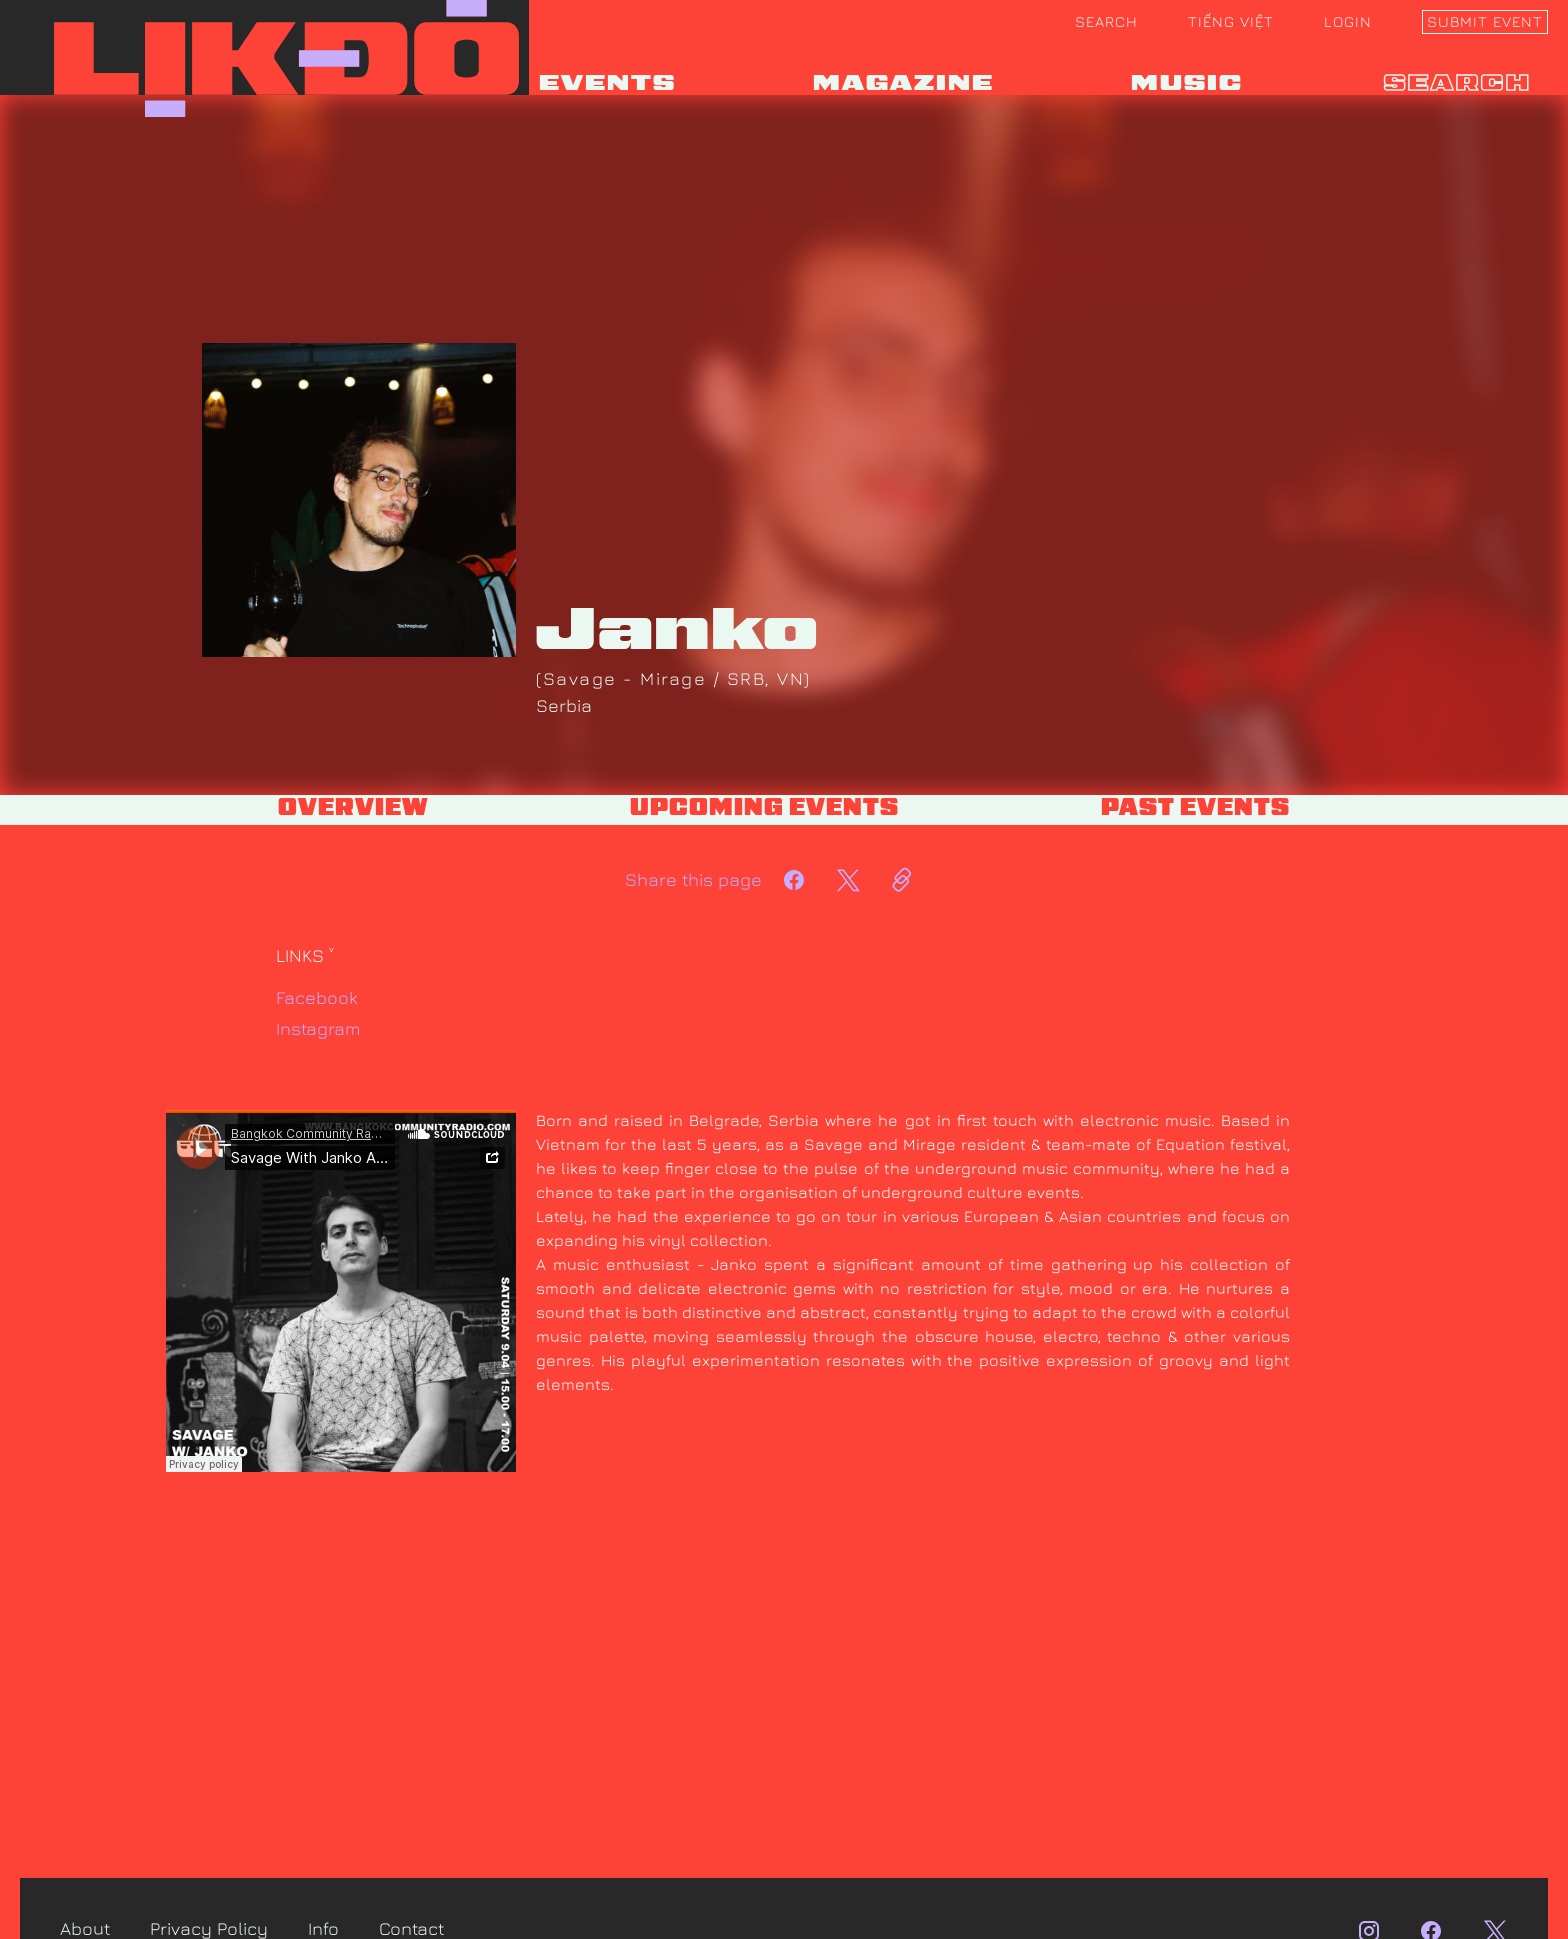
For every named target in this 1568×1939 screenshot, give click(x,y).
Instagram (318, 1028)
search (1458, 85)
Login (1348, 21)
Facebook (317, 997)
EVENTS (607, 85)
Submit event (1485, 21)
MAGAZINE (903, 85)
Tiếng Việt (1231, 21)
